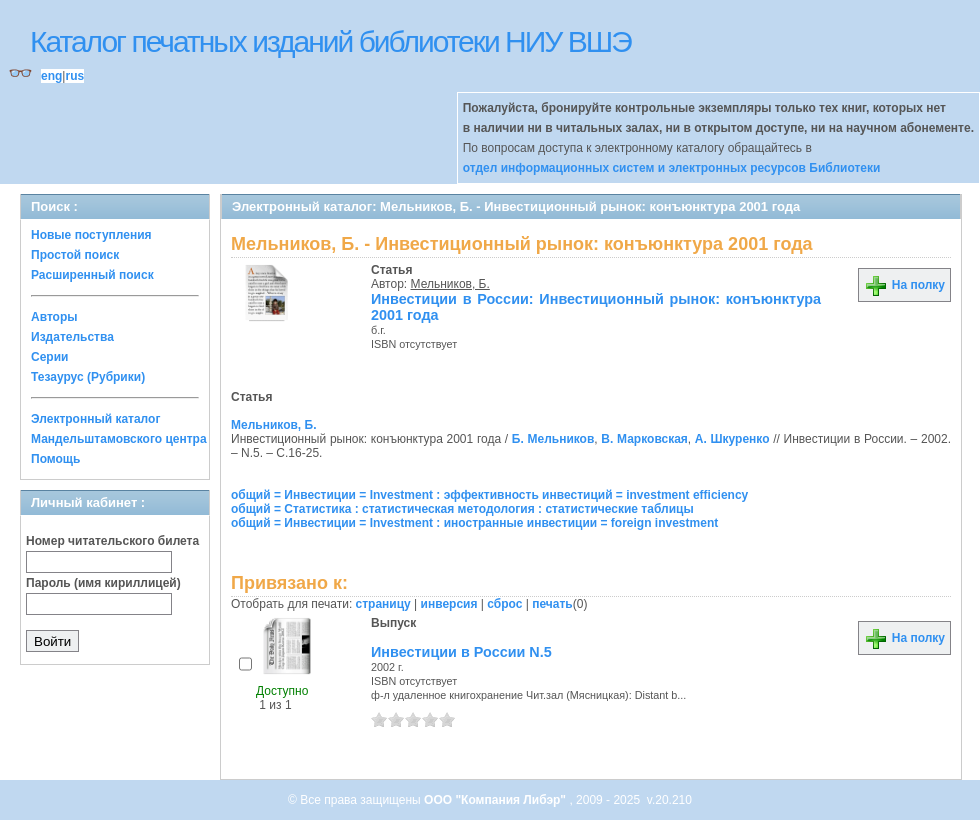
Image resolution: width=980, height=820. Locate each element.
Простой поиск (75, 255)
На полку (904, 285)
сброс (504, 604)
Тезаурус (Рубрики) (88, 377)
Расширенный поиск (92, 275)
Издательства (72, 337)
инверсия (449, 604)
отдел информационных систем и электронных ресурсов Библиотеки (672, 168)
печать (552, 604)
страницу (383, 604)
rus (74, 76)
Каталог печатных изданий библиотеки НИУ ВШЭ (330, 41)
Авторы (54, 317)
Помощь (55, 459)
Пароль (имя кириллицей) (103, 583)
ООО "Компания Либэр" (496, 800)
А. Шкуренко (732, 439)
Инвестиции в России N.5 (461, 652)
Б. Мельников (553, 439)
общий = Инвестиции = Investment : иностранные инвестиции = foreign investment (474, 523)
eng (51, 76)
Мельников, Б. (450, 284)
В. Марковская (644, 439)
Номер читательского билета (112, 541)
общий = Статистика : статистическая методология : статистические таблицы (462, 509)
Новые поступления (91, 235)
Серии (49, 357)
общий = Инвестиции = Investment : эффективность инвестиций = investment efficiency (489, 495)
